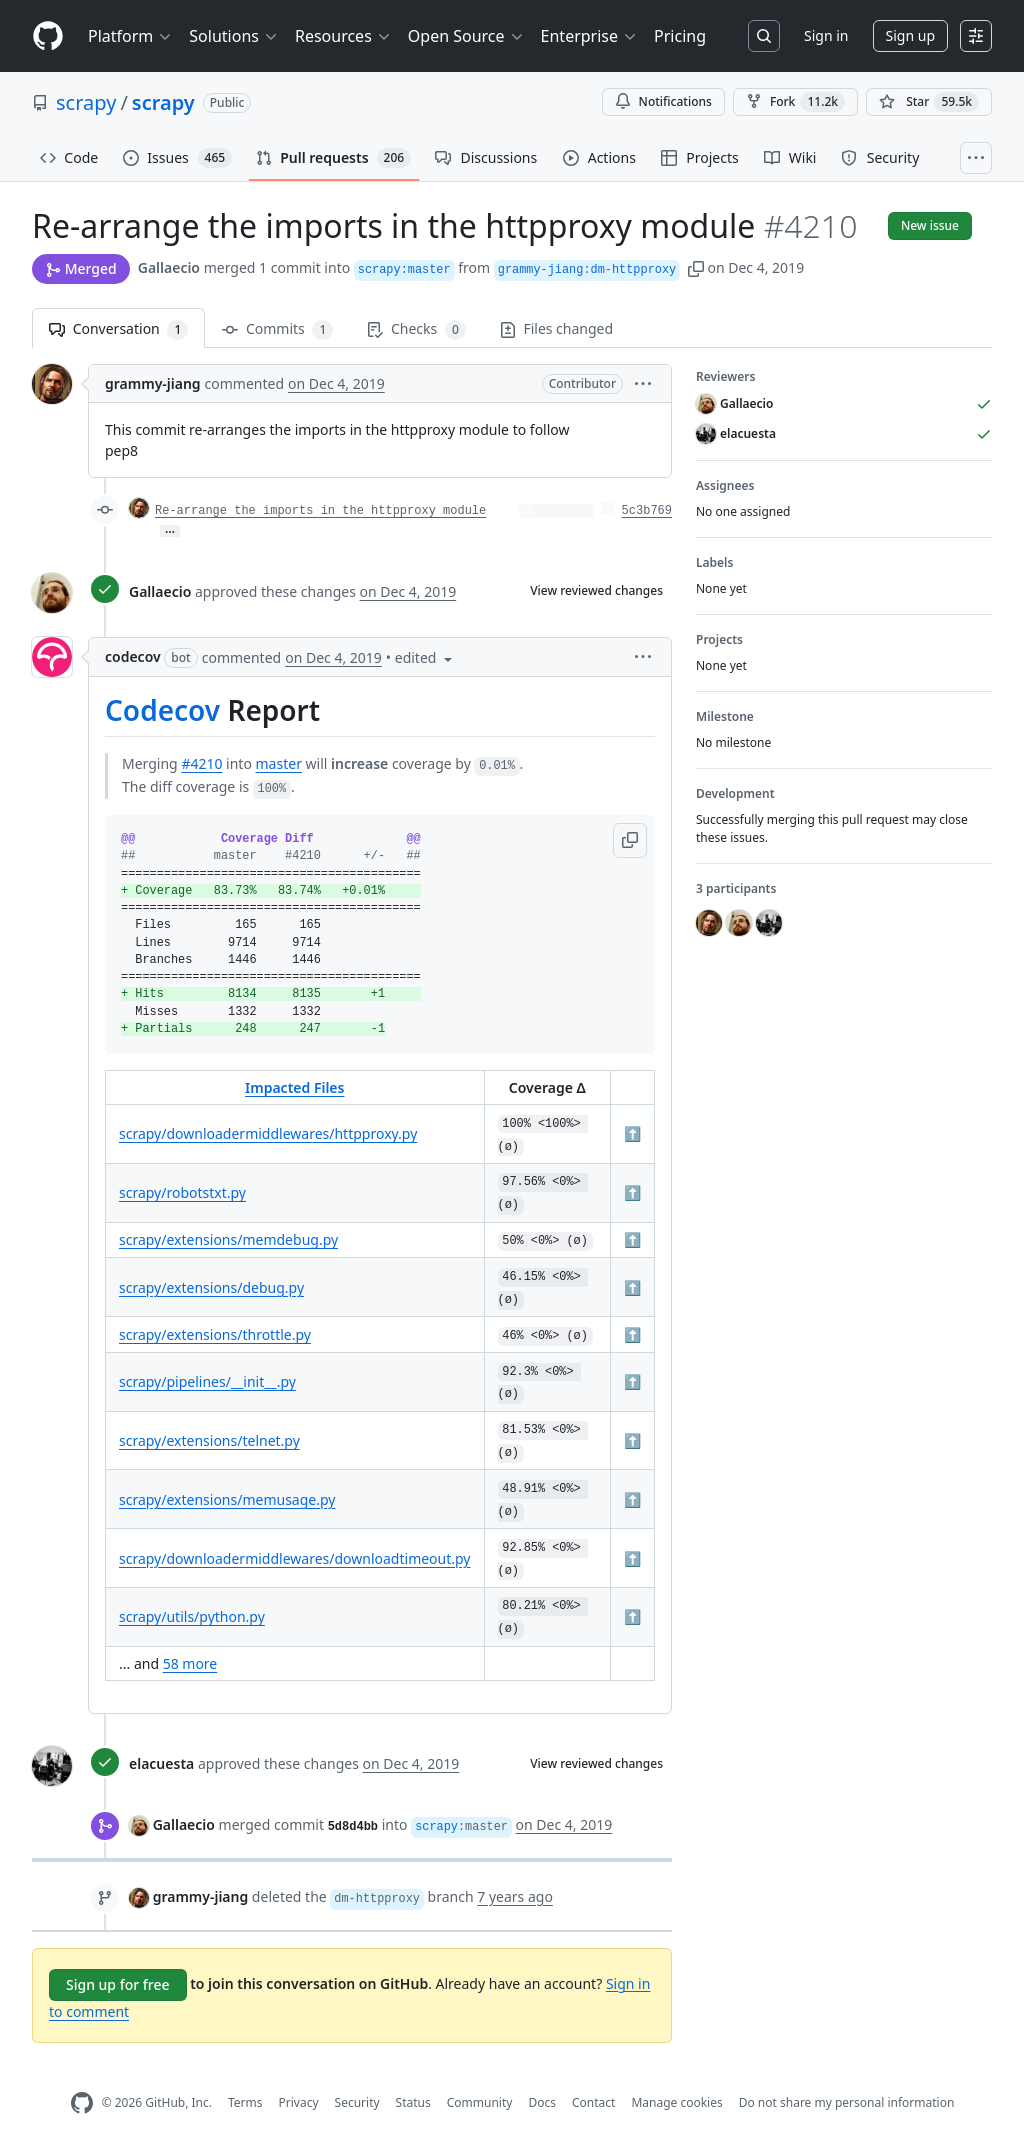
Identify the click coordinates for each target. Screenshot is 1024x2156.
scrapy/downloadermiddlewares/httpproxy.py (268, 1133)
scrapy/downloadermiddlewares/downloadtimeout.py (295, 1558)
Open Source (466, 36)
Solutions (234, 36)
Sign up (910, 35)
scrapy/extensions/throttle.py (215, 1334)
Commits (277, 329)
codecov (133, 656)
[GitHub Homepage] (82, 2103)
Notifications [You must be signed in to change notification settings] (663, 101)
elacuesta (161, 1763)
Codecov (162, 710)
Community (480, 2102)
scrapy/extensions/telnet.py (209, 1440)
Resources (343, 36)
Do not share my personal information (847, 2102)
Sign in (826, 35)
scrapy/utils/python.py (192, 1616)
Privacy (299, 2102)
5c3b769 (647, 511)
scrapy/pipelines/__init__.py (207, 1381)
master (279, 763)
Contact (593, 2102)
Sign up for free (118, 1984)
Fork (795, 102)
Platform (130, 36)
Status (413, 2102)
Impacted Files (294, 1087)
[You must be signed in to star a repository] (929, 102)
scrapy (86, 102)
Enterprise (589, 36)
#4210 (201, 763)
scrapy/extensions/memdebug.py (228, 1239)
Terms (245, 2102)
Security (357, 2102)
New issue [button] (930, 225)
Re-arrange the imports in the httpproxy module (320, 511)
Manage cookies (676, 2102)
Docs (542, 2102)
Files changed (556, 328)
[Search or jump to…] (764, 36)
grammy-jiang (153, 383)
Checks (416, 329)
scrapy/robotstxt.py (182, 1192)
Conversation (118, 329)
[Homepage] (48, 36)
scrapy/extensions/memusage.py (227, 1499)
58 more (190, 1663)
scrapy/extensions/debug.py (211, 1287)
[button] (696, 267)
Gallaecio (169, 267)
